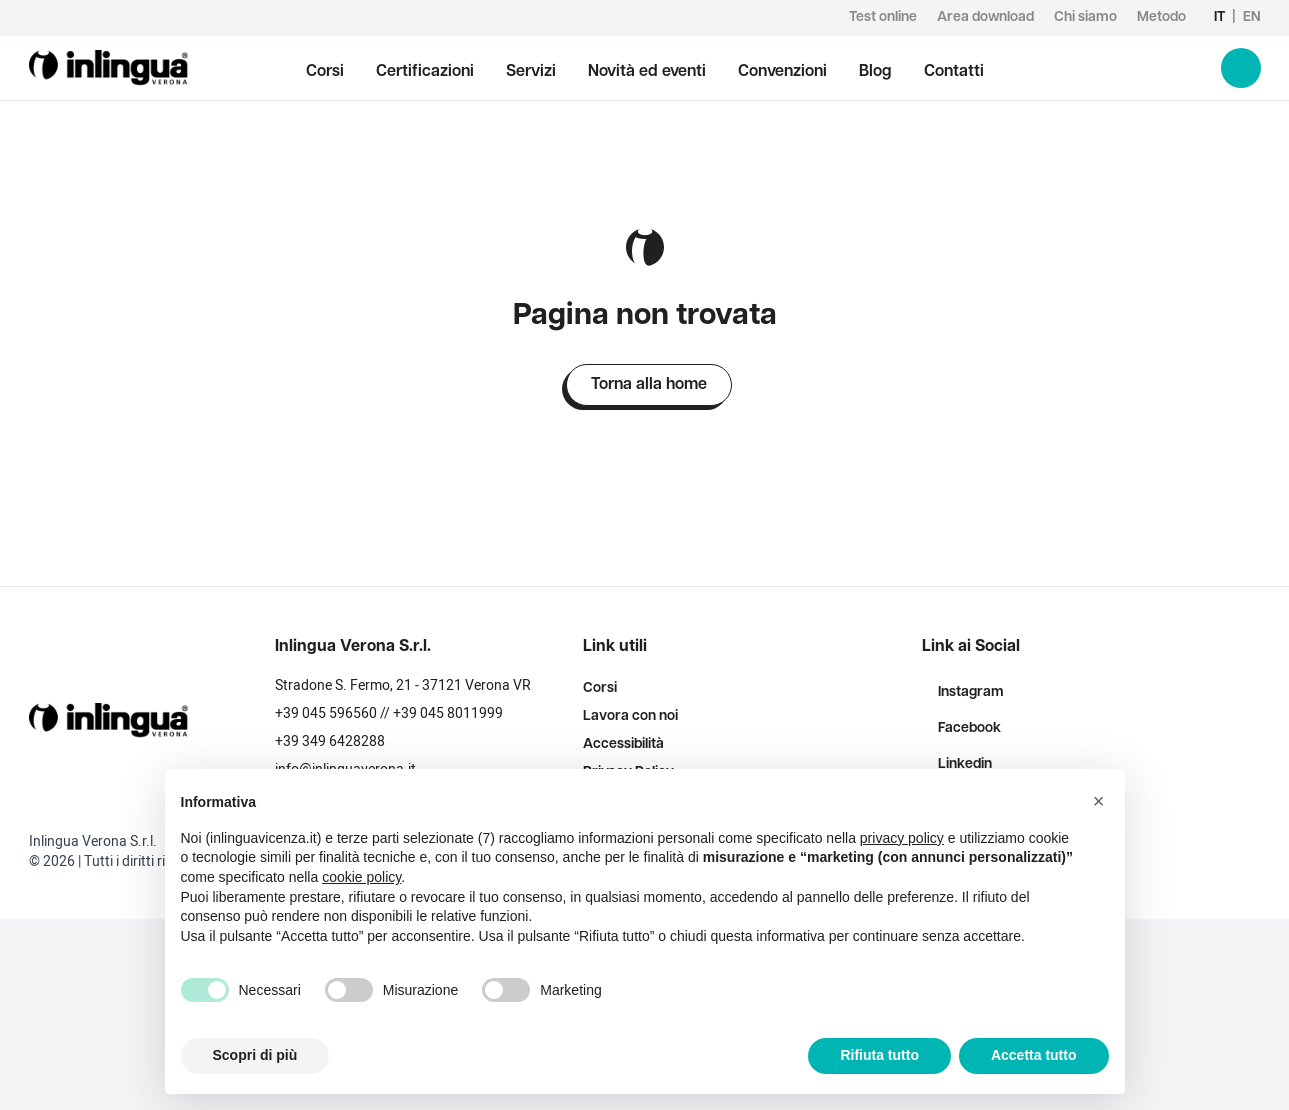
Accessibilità (623, 744)
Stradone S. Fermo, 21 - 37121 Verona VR (403, 685)
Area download (985, 17)
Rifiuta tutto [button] (879, 1055)
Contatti (954, 72)
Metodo (1161, 17)
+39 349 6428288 (330, 741)
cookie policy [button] (361, 877)
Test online (883, 17)
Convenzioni (782, 72)
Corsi (325, 72)
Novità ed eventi (647, 72)
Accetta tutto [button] (1034, 1055)
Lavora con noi (630, 716)
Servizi (531, 72)
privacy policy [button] (902, 838)
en (1252, 17)
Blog (875, 72)
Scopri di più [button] (255, 1055)
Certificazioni (425, 72)
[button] (1099, 801)
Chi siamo (1085, 17)
